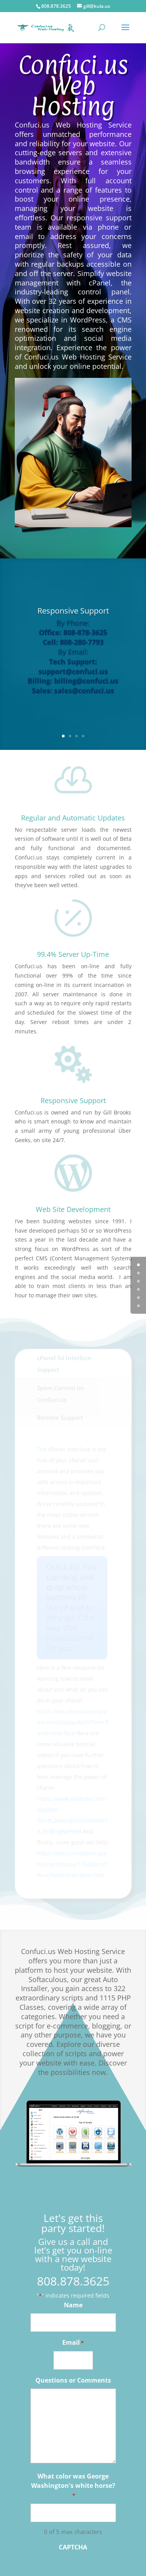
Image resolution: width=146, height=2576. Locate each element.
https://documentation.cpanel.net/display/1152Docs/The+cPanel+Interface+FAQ (72, 1864)
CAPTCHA (73, 2547)
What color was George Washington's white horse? (73, 2486)
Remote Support (60, 1417)
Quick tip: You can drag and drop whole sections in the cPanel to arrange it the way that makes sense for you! (72, 1607)
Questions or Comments (73, 2380)
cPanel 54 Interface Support (64, 1363)
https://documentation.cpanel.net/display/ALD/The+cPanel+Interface (73, 1722)
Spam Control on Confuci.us (60, 1393)
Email (73, 2343)
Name (73, 2305)
